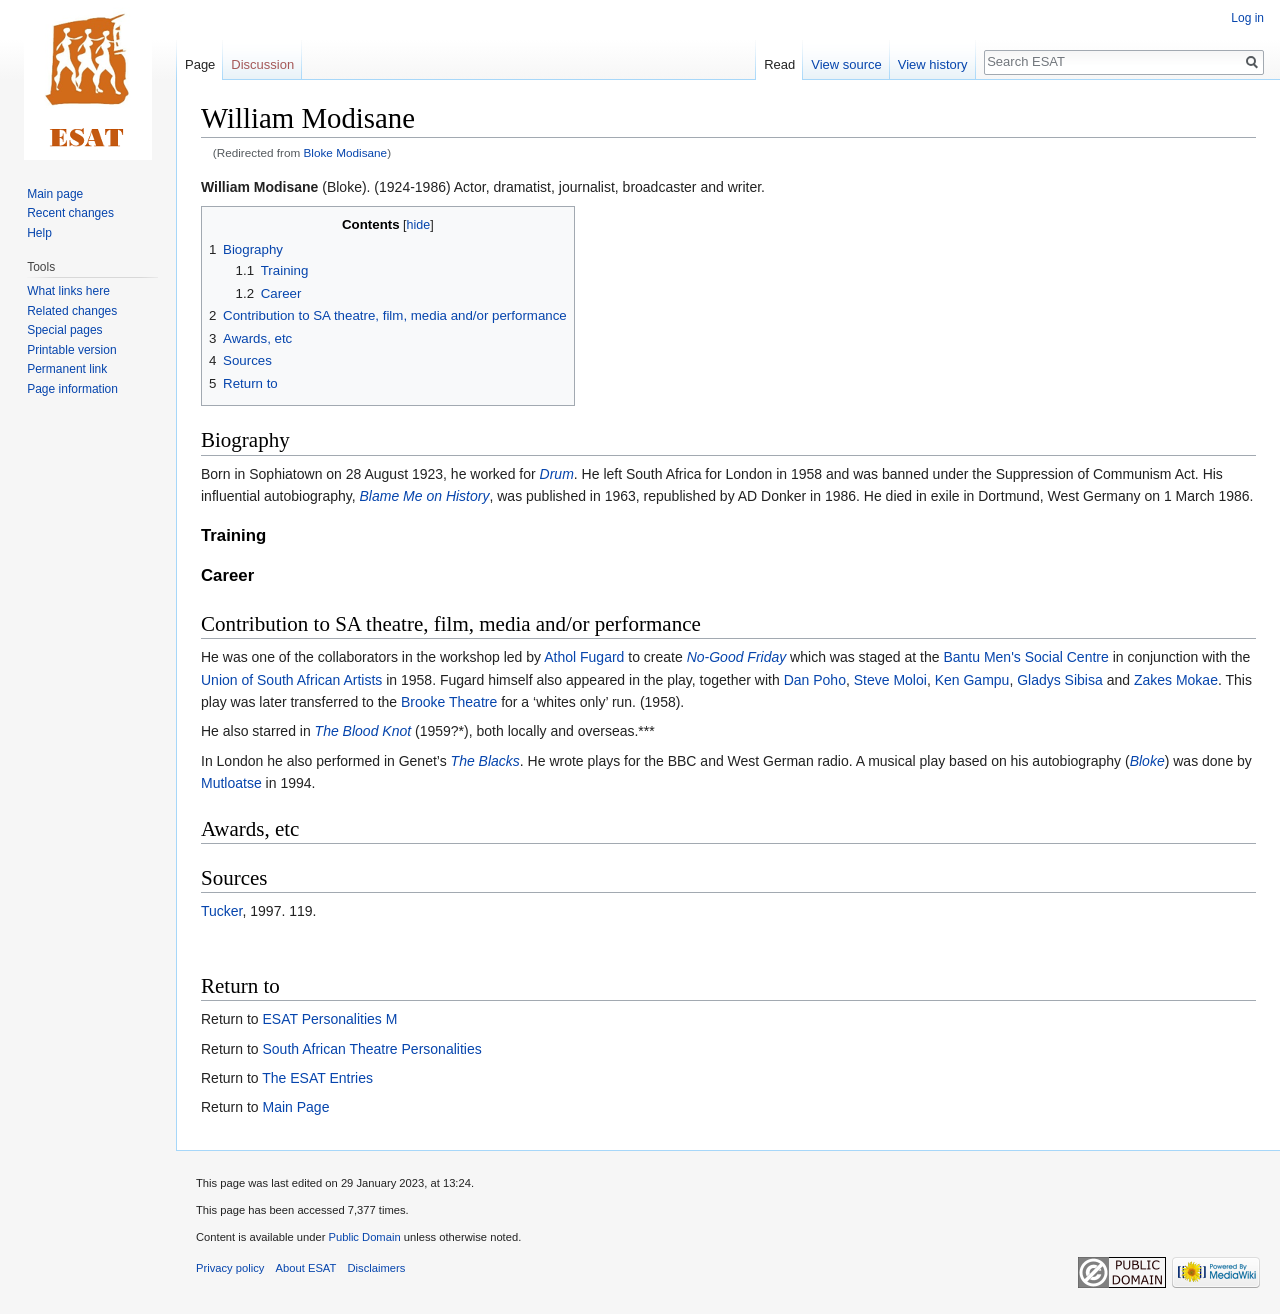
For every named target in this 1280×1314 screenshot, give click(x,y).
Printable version (71, 350)
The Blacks (485, 761)
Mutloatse (231, 783)
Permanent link (67, 369)
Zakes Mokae (1176, 680)
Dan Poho (815, 680)
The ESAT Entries (317, 1078)
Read (779, 64)
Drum (557, 474)
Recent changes (70, 213)
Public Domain (364, 1237)
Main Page (295, 1107)
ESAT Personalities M (329, 1019)
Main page (55, 194)
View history (933, 64)
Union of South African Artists (291, 680)
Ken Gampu (972, 680)
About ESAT (306, 1268)
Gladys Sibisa (1060, 680)
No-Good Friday (737, 657)
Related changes (72, 311)
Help (39, 233)
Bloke (1147, 761)
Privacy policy (230, 1268)
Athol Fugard (584, 657)
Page (200, 64)
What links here (68, 291)
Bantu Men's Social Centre (1025, 657)
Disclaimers (377, 1268)
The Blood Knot (363, 731)
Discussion (262, 64)
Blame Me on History (425, 496)
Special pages (64, 330)
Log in (1247, 18)
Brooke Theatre (449, 702)
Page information (72, 389)
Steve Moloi (890, 680)
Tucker (222, 911)
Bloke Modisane (346, 152)
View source (846, 64)
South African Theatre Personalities (371, 1049)
